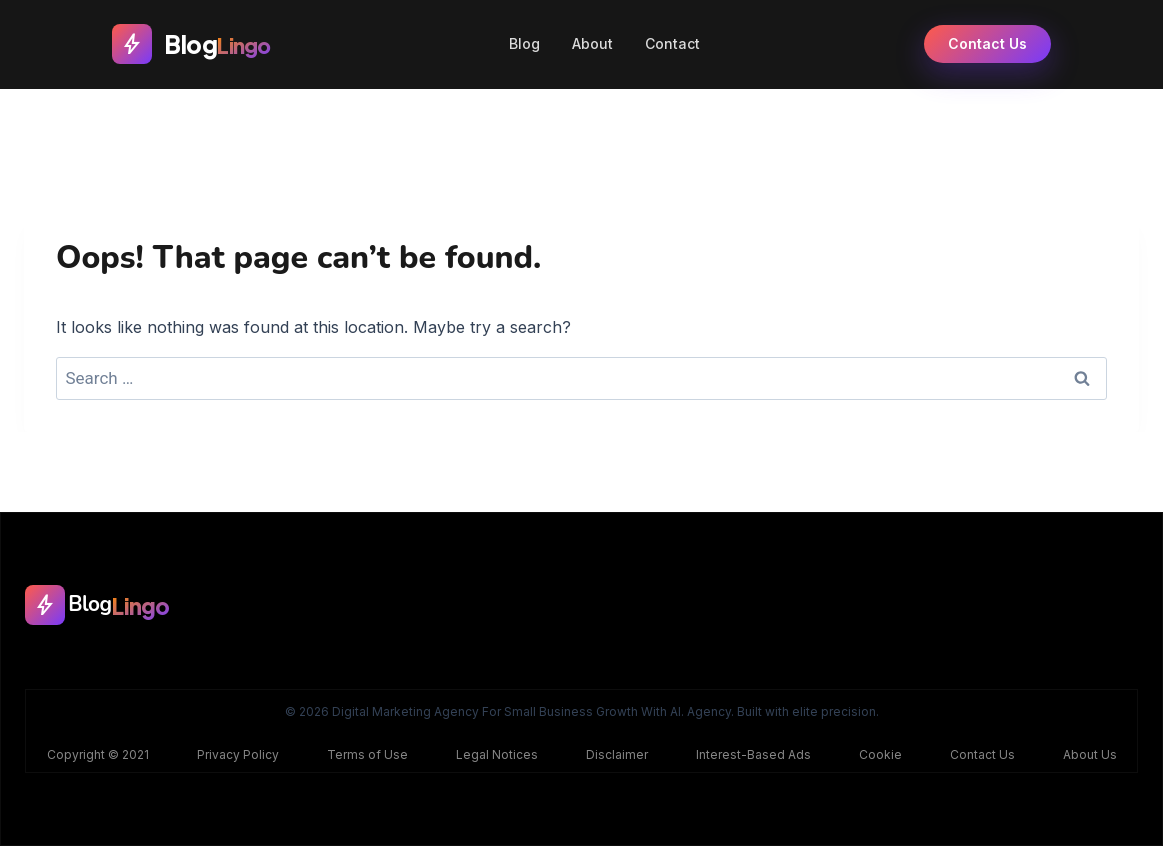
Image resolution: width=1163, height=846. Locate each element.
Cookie (880, 754)
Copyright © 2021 (98, 754)
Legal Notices (497, 754)
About (592, 43)
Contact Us (987, 43)
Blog (524, 43)
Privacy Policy (238, 754)
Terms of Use (367, 754)
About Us (1090, 754)
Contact (672, 43)
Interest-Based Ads (753, 754)
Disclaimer (617, 754)
